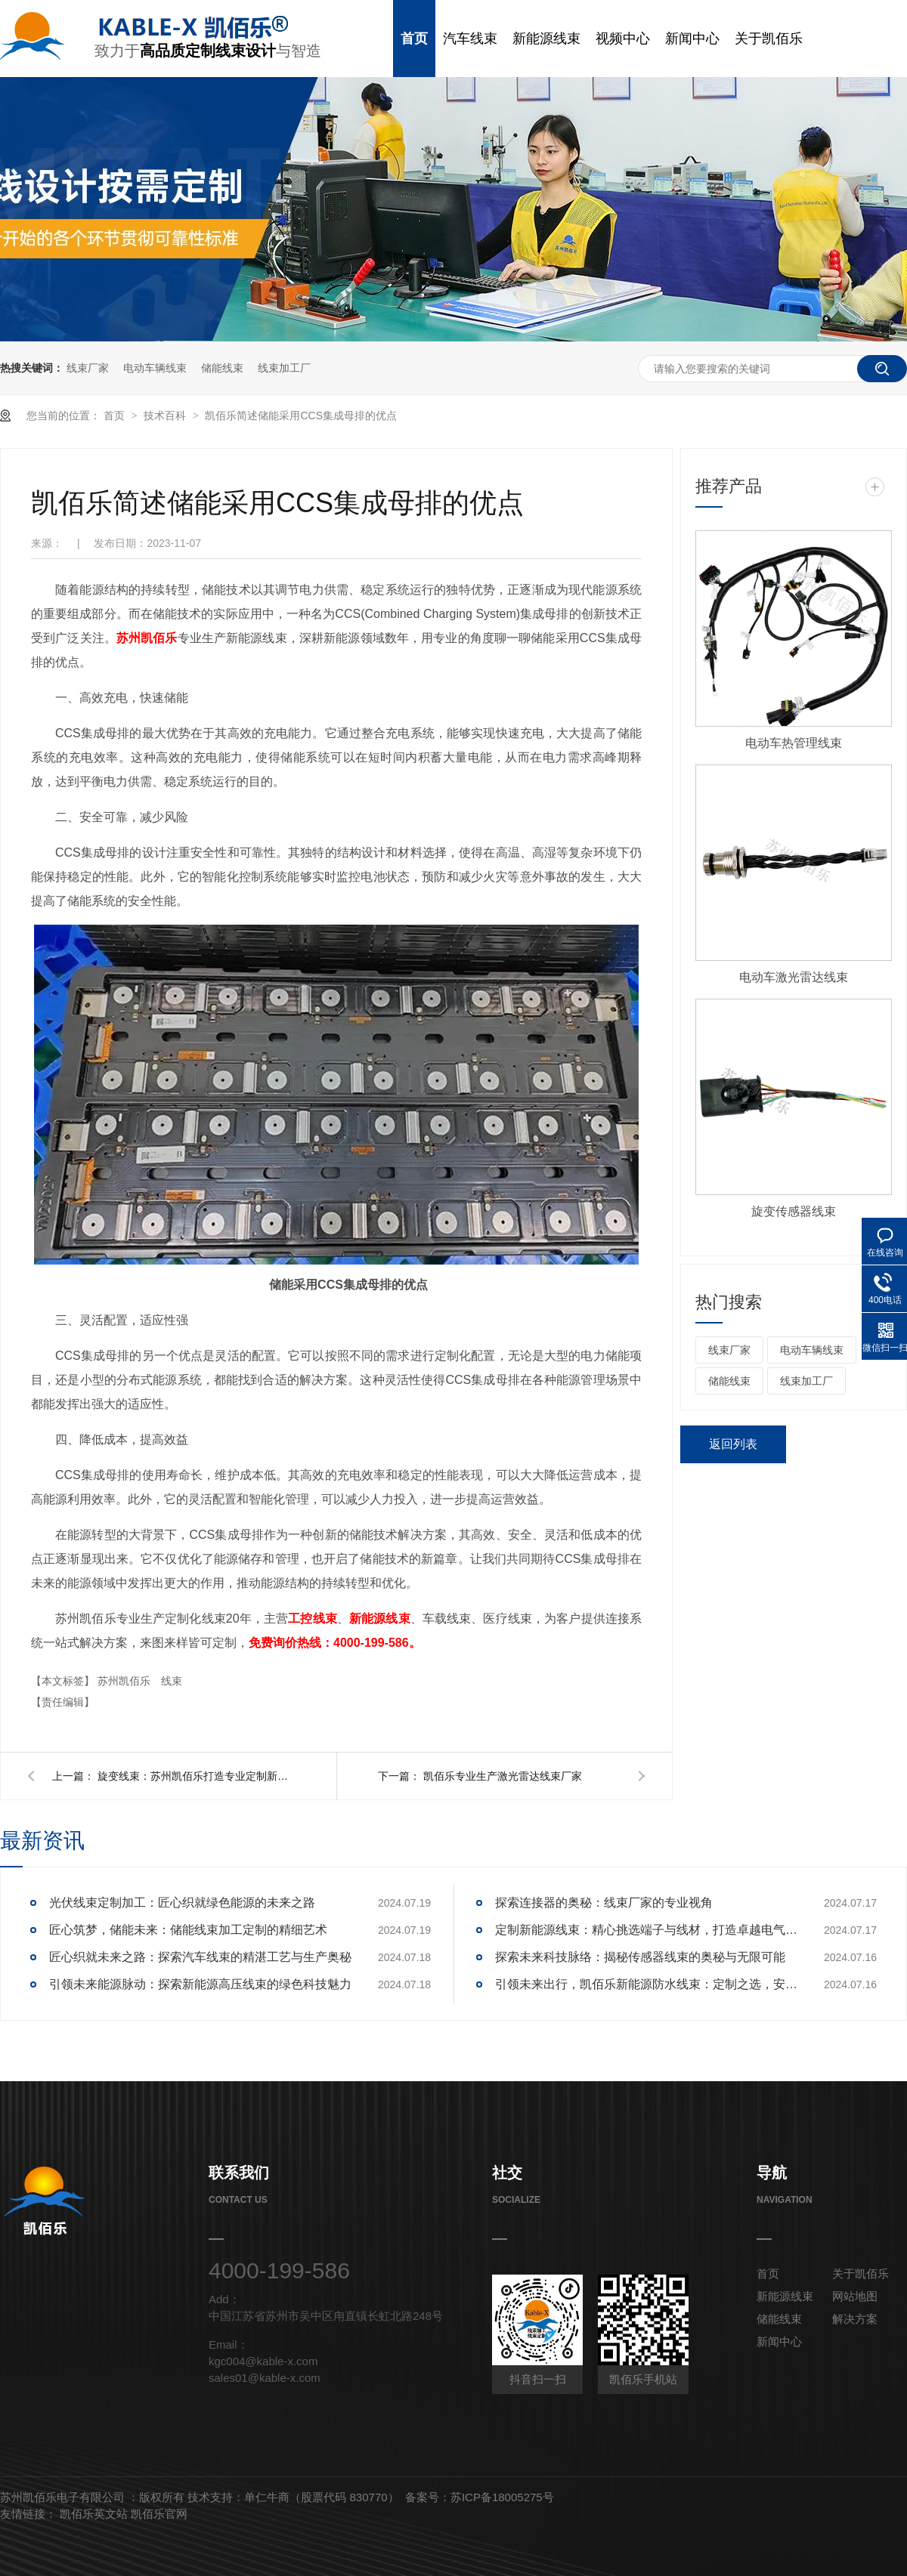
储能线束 (222, 368)
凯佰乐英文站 (95, 2513)
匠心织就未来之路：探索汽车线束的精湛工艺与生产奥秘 (200, 1957)
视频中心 (623, 38)
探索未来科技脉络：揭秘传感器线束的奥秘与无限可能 (640, 1957)
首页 (414, 38)
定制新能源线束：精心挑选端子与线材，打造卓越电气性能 (646, 1929)
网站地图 (855, 2296)
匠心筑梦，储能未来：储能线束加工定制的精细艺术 (188, 1929)
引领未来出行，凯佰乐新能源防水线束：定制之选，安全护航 (646, 1984)
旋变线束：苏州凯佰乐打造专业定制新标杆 (196, 1776)
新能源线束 (546, 38)
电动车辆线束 (155, 368)
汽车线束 (470, 38)
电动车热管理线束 (793, 743)
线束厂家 (88, 368)
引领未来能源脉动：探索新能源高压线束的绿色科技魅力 (200, 1984)
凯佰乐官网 (159, 2513)
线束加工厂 (284, 368)
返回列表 (733, 1444)
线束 (171, 1681)
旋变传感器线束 (793, 1211)
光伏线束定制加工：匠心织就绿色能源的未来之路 (182, 1902)
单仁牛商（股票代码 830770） (321, 2497)
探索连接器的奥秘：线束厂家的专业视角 (604, 1902)
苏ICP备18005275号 (502, 2497)
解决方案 (855, 2318)
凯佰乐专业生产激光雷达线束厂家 (502, 1776)
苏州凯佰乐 (125, 1681)
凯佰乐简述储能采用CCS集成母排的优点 (301, 415)
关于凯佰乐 (769, 38)
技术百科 (166, 415)
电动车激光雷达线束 (793, 977)
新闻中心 (692, 38)
